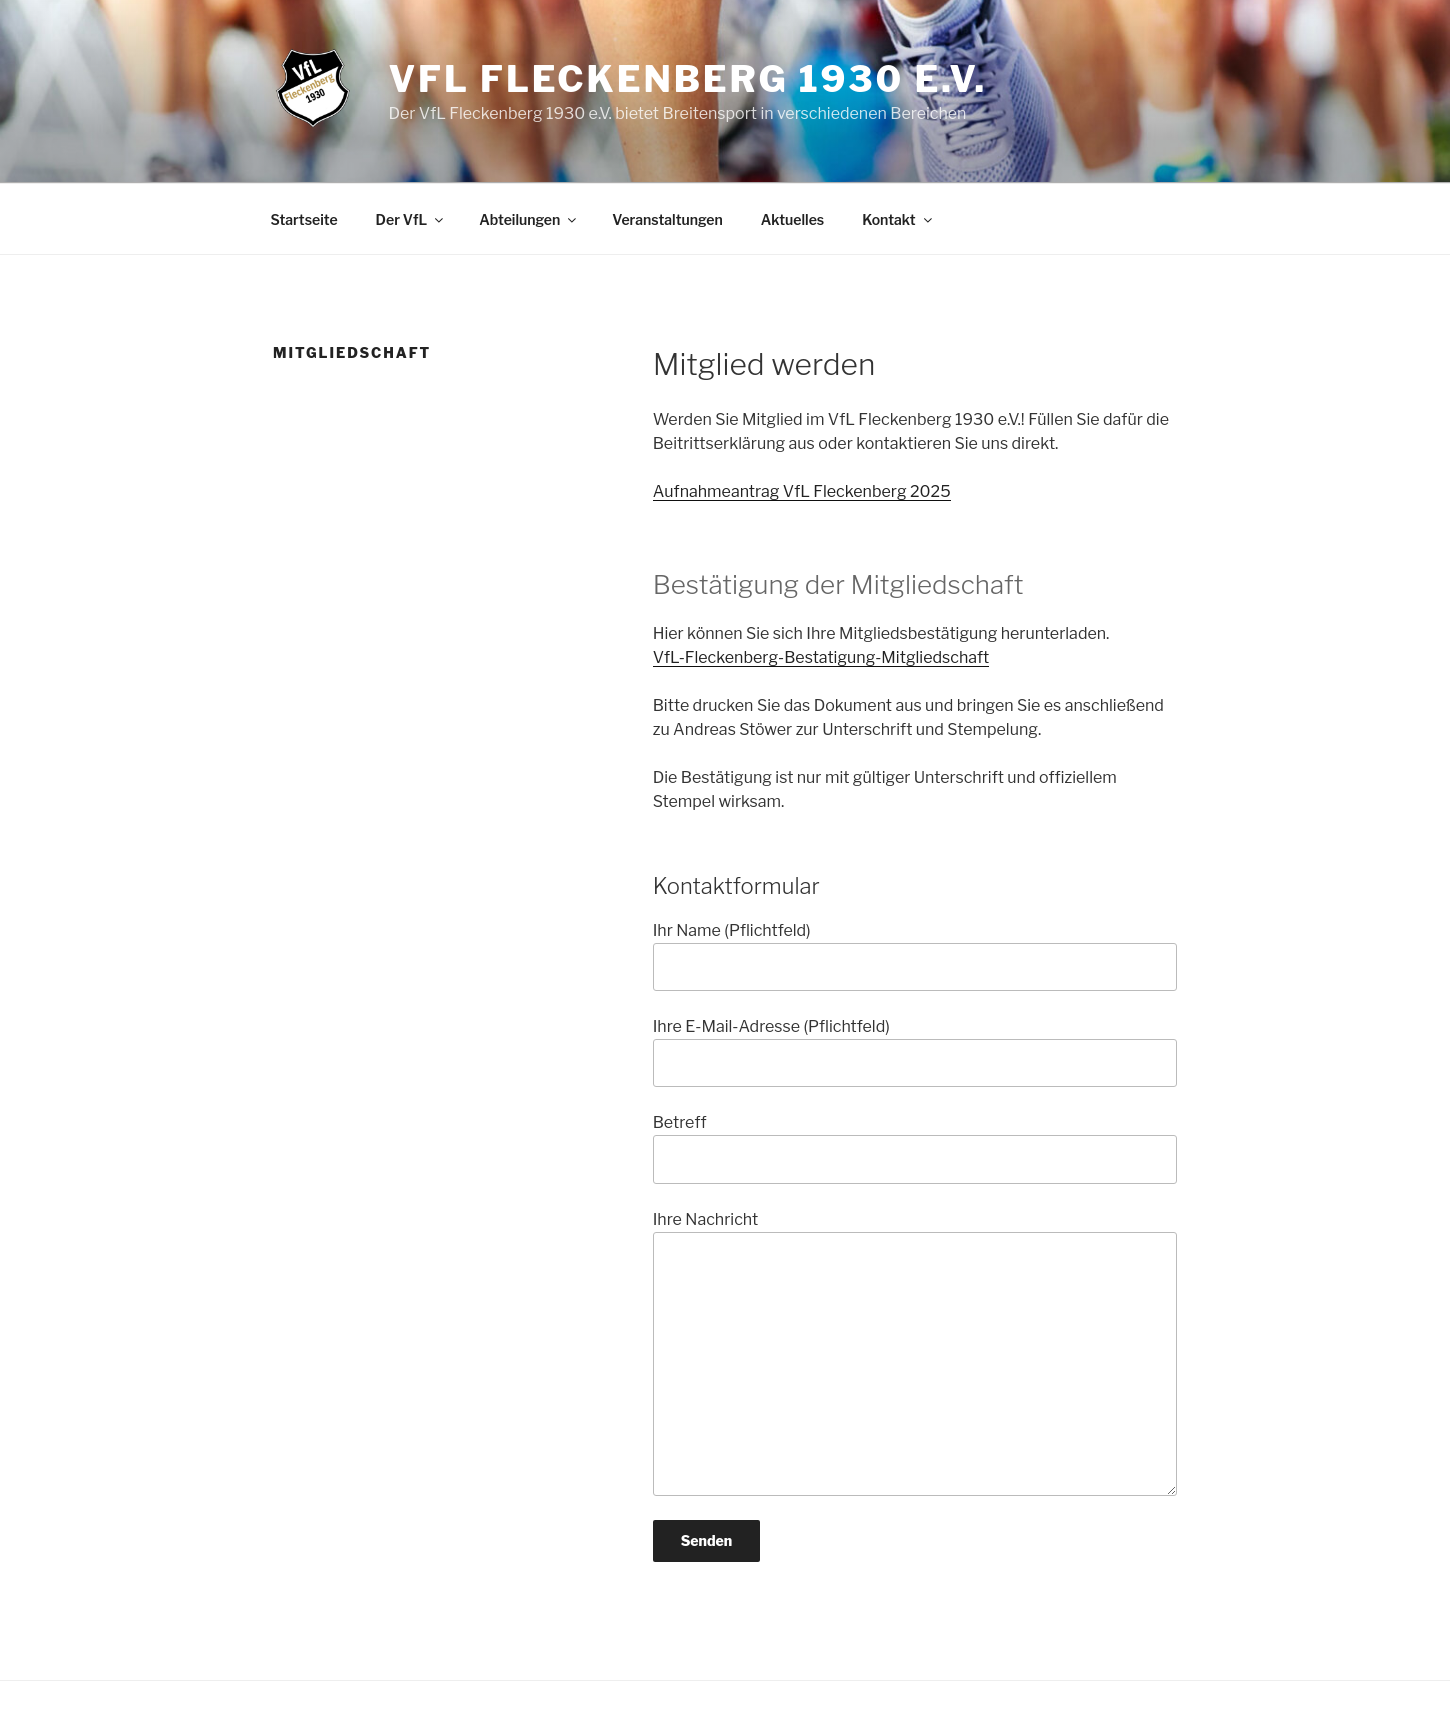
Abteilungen (529, 219)
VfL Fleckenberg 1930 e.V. (687, 79)
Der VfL (411, 219)
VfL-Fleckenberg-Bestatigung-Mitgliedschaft (821, 657)
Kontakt (898, 219)
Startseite (304, 219)
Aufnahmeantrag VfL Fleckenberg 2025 (802, 491)
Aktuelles (792, 219)
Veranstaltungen (667, 219)
